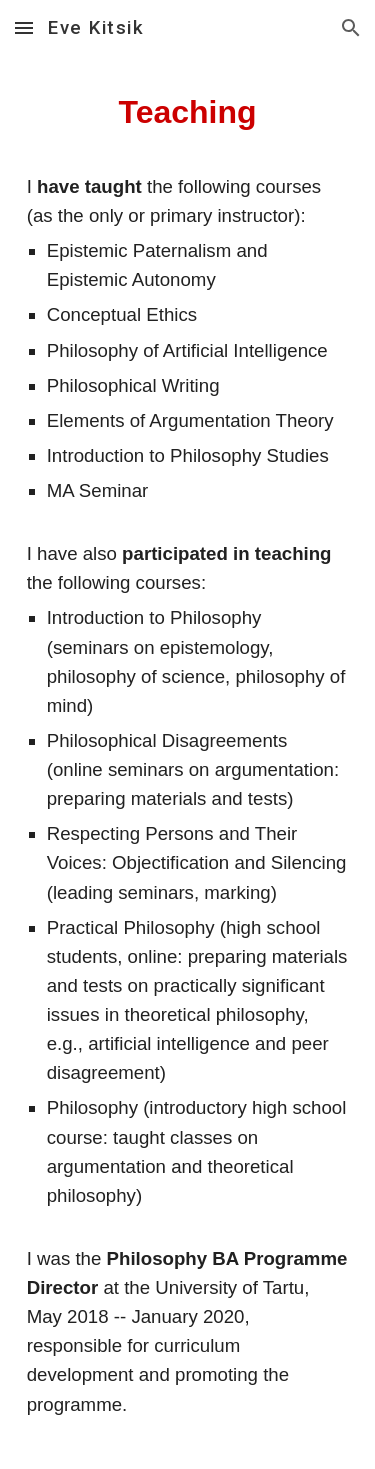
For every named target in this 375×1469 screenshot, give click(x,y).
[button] (24, 27)
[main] (188, 762)
